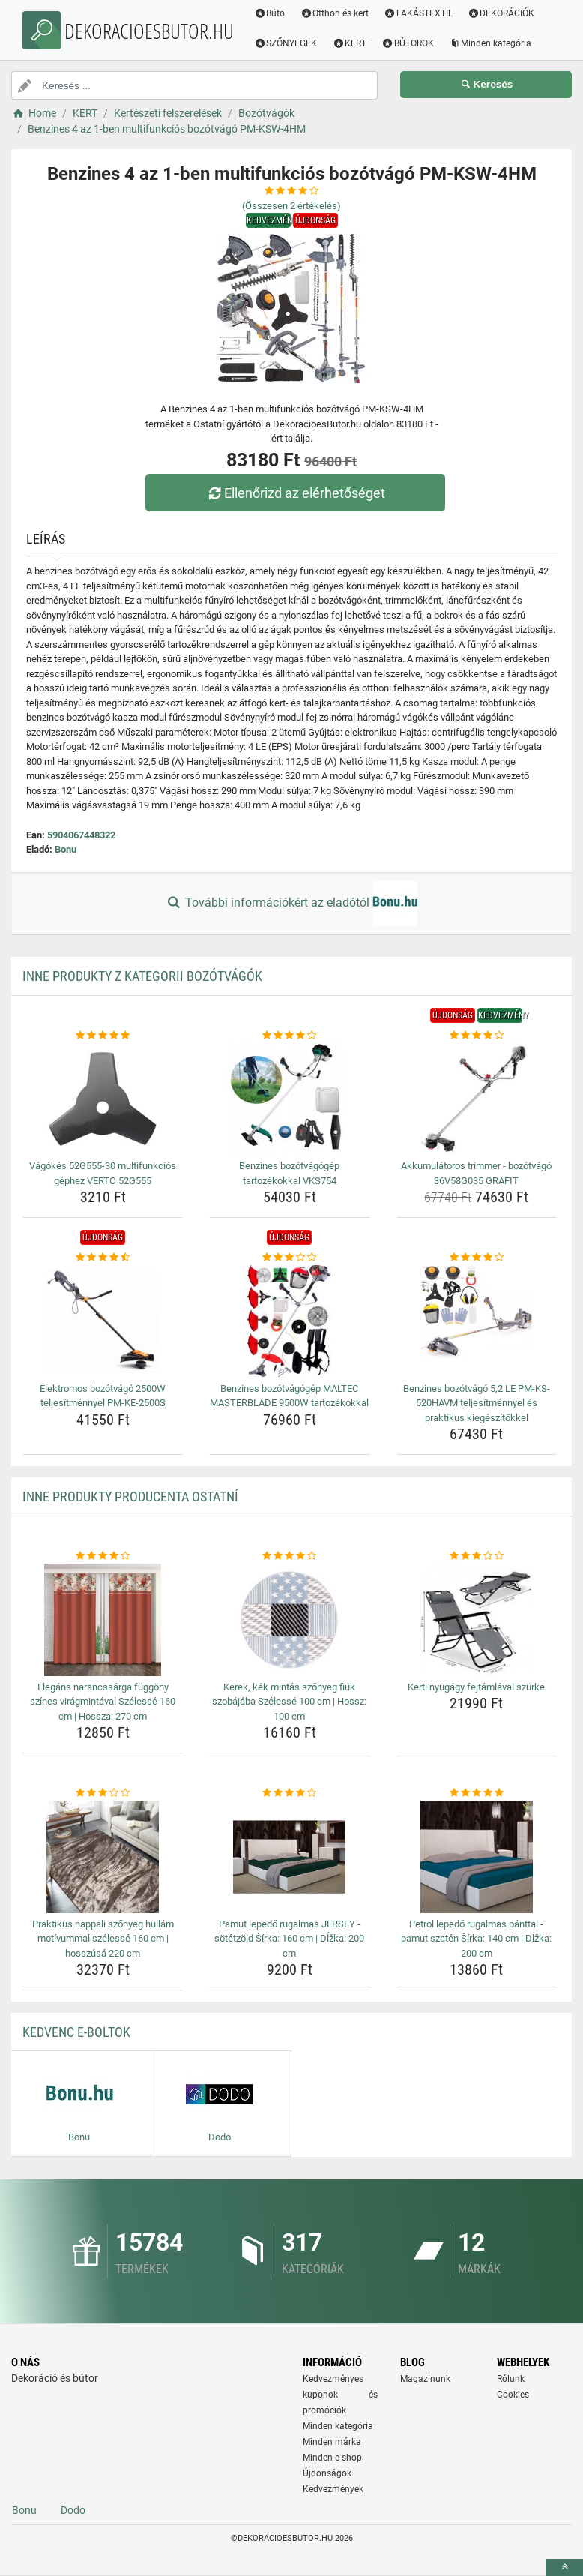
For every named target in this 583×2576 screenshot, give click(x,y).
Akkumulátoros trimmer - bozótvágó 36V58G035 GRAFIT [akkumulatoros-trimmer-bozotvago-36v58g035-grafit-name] (476, 1173)
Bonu (65, 849)
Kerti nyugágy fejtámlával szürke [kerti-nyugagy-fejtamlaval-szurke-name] (476, 1687)
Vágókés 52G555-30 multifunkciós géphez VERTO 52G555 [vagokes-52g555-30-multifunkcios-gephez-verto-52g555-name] (102, 1173)
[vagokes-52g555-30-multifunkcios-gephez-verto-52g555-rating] (102, 1035)
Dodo (73, 2510)
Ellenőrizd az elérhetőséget (295, 493)
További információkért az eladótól (291, 903)
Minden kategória (491, 43)
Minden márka (332, 2442)
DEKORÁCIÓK (502, 13)
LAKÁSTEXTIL (419, 13)
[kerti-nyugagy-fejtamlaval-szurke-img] (476, 1620)
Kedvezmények (333, 2489)
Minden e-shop (332, 2457)
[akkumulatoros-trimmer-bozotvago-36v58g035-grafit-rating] (476, 1035)
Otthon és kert (335, 13)
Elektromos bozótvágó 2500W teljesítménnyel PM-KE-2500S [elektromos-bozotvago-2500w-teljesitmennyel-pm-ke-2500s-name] (103, 1396)
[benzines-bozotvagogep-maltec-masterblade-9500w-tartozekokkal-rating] (289, 1257)
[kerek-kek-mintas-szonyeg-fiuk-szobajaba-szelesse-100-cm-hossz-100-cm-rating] (289, 1556)
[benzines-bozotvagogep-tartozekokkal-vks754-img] (289, 1098)
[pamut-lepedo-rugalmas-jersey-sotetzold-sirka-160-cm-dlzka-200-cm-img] (289, 1857)
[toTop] (564, 2567)
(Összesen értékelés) (291, 205)
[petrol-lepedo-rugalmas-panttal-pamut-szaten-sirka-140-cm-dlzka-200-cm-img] (476, 1857)
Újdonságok (327, 2473)
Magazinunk (425, 2379)
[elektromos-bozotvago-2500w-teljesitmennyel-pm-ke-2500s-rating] (102, 1257)
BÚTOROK (409, 43)
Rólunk (511, 2379)
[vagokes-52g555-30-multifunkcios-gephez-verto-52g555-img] (102, 1098)
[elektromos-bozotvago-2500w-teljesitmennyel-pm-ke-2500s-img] (102, 1321)
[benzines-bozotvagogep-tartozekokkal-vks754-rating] (289, 1035)
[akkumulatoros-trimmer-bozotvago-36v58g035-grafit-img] (476, 1098)
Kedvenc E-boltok (76, 2032)
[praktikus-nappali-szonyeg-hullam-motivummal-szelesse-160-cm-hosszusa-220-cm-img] (102, 1857)
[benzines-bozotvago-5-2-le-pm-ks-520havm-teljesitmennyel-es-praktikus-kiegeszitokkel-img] (476, 1321)
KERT (350, 43)
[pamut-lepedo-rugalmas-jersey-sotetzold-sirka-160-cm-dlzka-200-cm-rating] (289, 1793)
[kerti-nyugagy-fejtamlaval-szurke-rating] (476, 1556)
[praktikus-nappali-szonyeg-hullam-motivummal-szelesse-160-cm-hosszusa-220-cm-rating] (102, 1793)
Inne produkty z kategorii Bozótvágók (142, 976)
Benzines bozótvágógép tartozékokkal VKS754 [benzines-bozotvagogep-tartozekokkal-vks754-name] (289, 1173)
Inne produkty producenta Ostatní (130, 1496)
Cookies (513, 2394)
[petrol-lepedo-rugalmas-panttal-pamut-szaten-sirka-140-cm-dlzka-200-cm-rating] (476, 1793)
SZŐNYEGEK (286, 43)
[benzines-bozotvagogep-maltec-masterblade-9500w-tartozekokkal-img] (289, 1321)
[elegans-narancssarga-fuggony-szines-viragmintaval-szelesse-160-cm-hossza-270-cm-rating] (102, 1556)
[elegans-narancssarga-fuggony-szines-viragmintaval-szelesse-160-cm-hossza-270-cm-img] (102, 1620)
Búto (270, 13)
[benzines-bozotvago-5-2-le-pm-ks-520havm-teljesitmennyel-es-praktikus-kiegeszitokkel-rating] (476, 1257)
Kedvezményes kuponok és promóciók (340, 2395)
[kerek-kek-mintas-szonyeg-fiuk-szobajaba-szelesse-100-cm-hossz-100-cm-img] (289, 1620)
